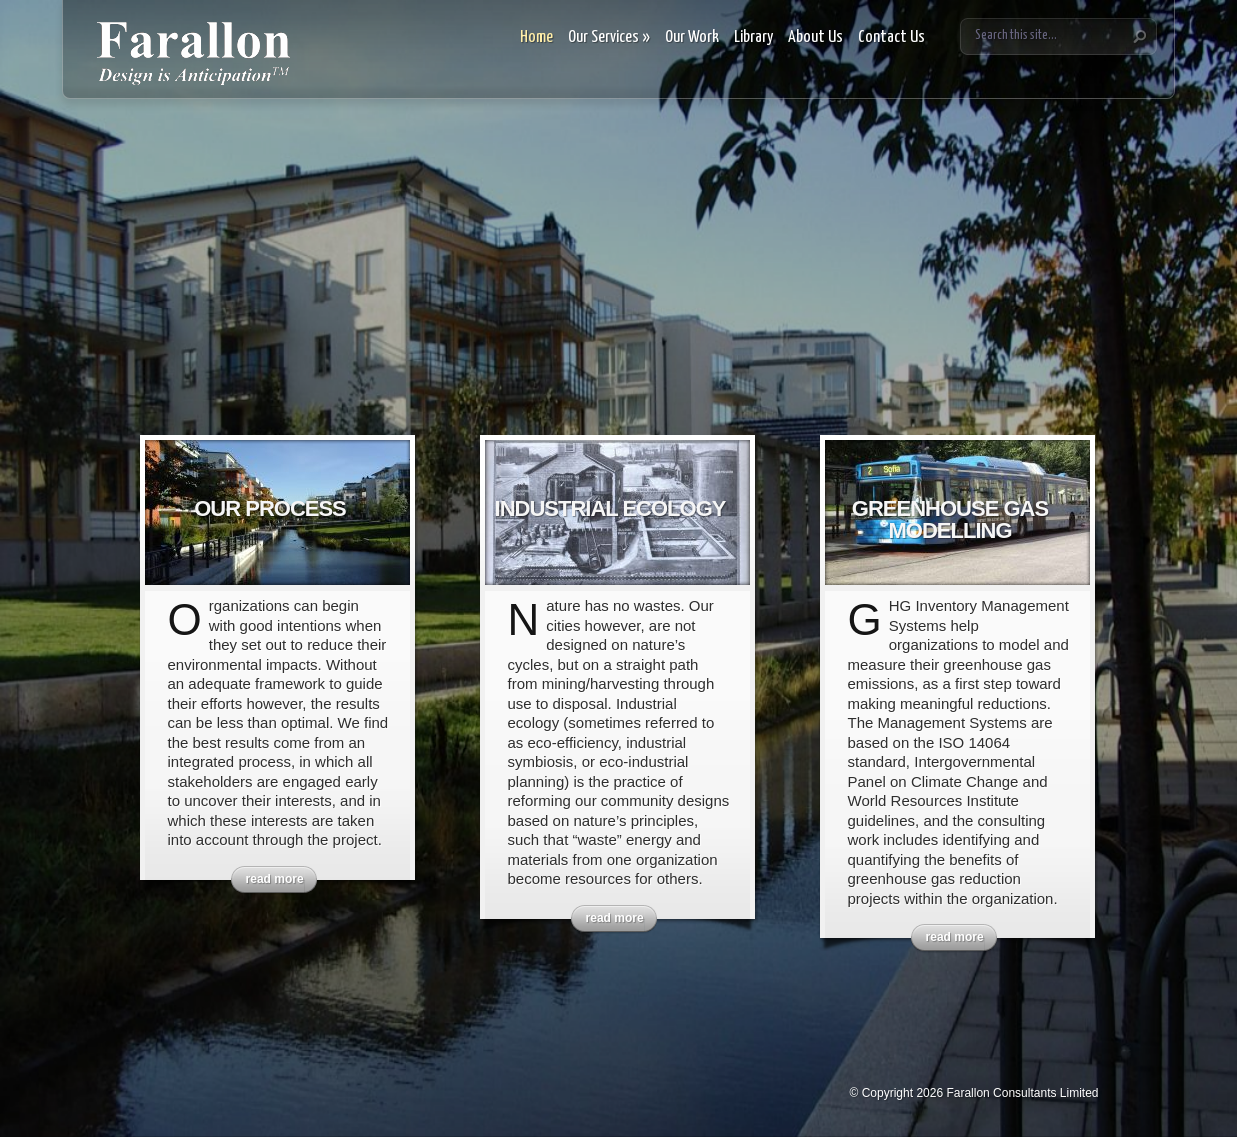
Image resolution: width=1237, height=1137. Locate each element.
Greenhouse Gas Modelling (950, 519)
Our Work (692, 37)
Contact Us (891, 37)
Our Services (609, 37)
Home (536, 37)
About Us (815, 37)
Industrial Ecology (610, 508)
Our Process (270, 508)
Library (753, 37)
